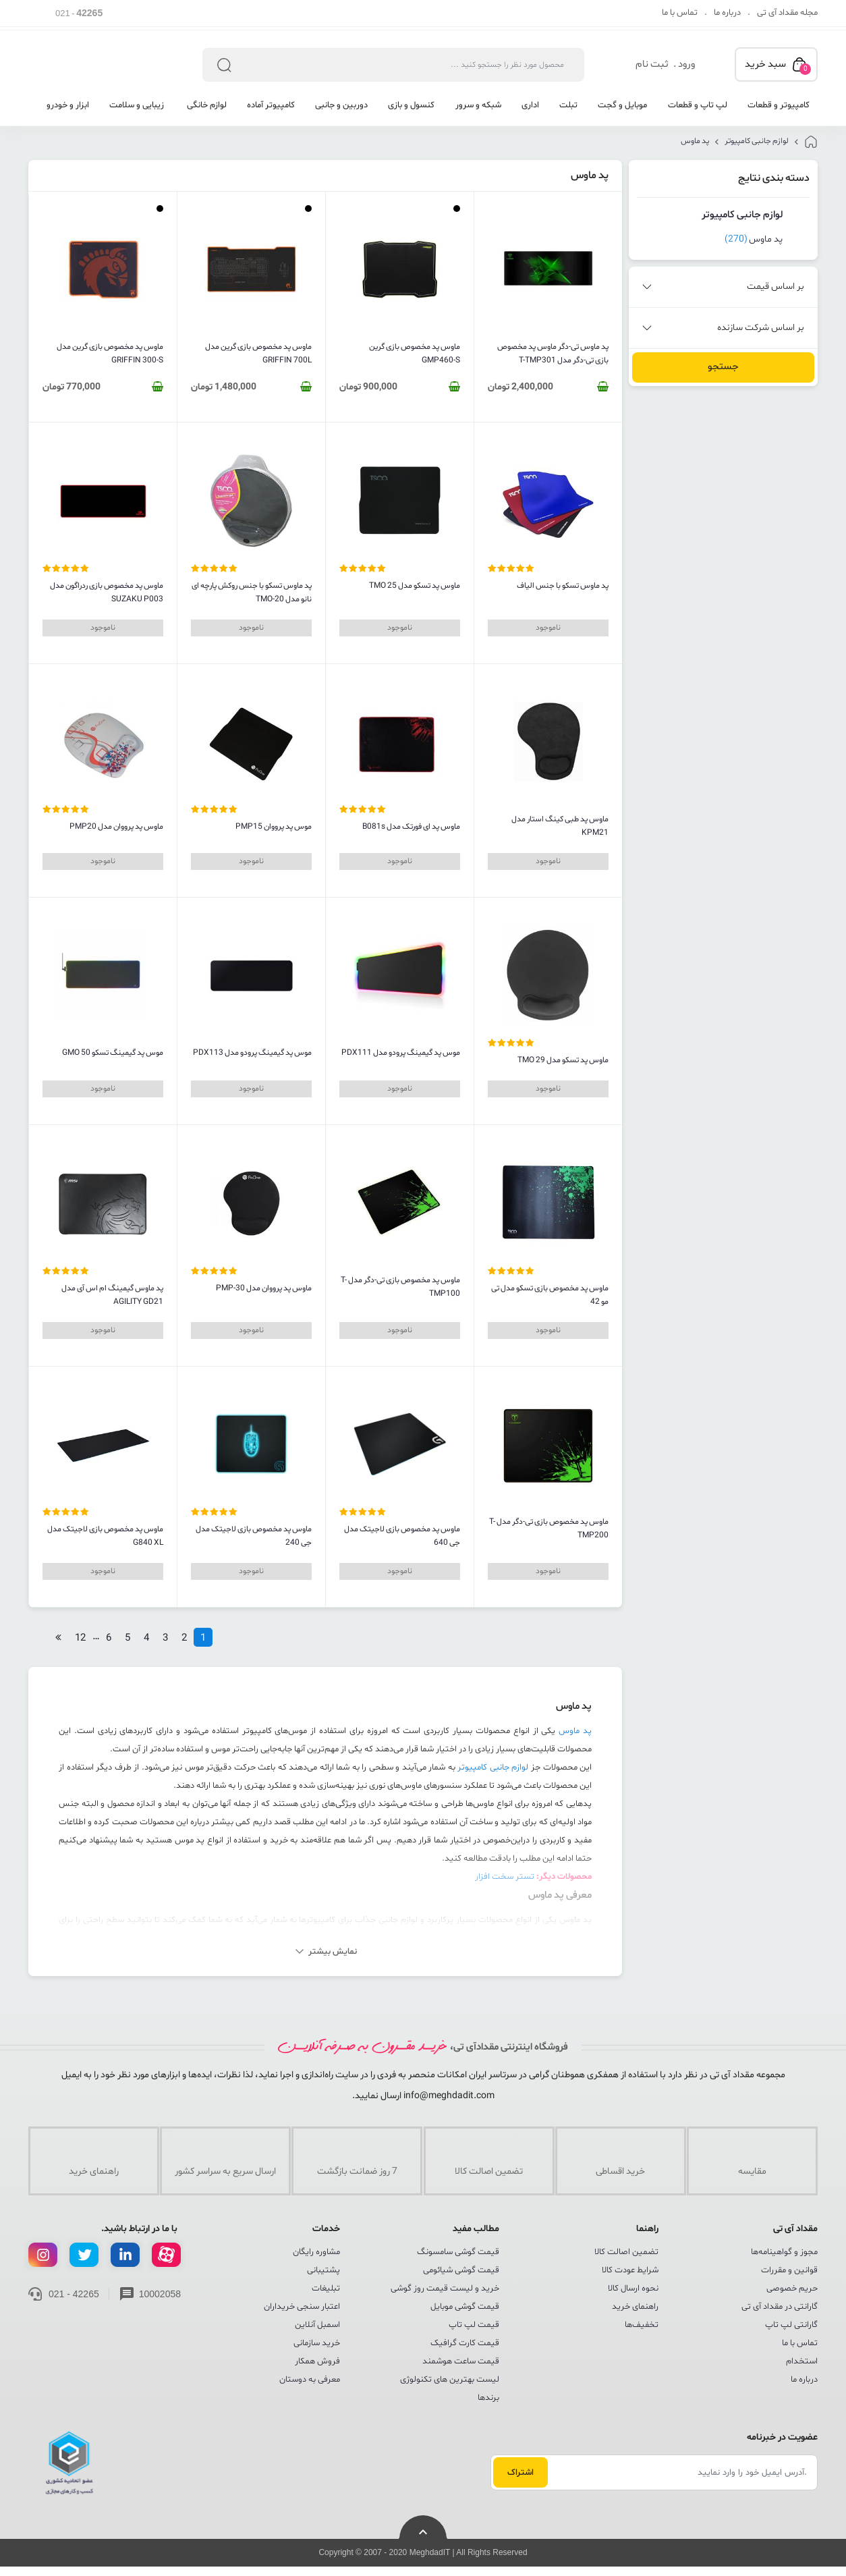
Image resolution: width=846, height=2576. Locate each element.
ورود (686, 64)
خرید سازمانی (316, 2343)
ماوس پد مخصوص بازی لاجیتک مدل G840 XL (105, 1536)
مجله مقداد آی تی (787, 13)
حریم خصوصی (792, 2288)
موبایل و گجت (622, 105)
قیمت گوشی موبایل (464, 2307)
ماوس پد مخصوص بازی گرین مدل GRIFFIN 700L (258, 353)
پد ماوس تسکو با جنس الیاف (563, 585)
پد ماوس (695, 141)
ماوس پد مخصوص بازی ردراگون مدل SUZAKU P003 (106, 592)
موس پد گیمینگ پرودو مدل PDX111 (400, 1052)
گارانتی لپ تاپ (791, 2325)
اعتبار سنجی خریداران (302, 2307)
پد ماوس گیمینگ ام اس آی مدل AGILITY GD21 (112, 1295)
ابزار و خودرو (68, 105)
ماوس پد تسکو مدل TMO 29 (563, 1060)
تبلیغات (326, 2288)
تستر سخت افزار (504, 1877)
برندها (488, 2398)
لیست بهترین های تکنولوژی (449, 2380)
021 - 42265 (74, 2294)
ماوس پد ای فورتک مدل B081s (411, 826)
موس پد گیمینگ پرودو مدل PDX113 (252, 1052)
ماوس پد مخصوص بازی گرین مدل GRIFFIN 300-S (110, 353)
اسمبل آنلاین (317, 2325)
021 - (79, 12)
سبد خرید (778, 66)
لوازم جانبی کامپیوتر (757, 141)
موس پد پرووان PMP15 (273, 826)
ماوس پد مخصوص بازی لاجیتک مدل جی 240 (254, 1536)
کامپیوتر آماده (271, 105)
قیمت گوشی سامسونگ (458, 2252)
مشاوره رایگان (316, 2252)
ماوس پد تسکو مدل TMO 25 (414, 585)
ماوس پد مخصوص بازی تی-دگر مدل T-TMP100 (400, 1287)
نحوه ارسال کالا (633, 2288)
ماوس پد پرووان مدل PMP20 (116, 826)
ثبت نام (652, 64)
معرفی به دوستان (309, 2380)
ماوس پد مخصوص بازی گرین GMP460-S (414, 353)
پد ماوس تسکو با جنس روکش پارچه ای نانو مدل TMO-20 (252, 592)
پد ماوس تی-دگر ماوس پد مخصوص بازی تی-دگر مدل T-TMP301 (553, 353)
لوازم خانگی (206, 105)
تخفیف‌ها (641, 2325)
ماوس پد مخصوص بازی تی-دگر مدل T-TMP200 (549, 1528)
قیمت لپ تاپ (474, 2325)
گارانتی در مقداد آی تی (779, 2307)
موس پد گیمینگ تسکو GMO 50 (112, 1052)
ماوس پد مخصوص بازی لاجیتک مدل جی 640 (402, 1536)
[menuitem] (773, 110)
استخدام (802, 2361)
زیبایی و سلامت (136, 105)
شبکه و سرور (478, 105)
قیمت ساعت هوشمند (460, 2361)
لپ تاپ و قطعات (697, 105)
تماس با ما (680, 13)
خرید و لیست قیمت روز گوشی (445, 2288)
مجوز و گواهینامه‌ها (784, 2252)
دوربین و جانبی (341, 105)
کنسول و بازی (411, 105)
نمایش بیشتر (332, 1952)
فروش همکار (317, 2361)
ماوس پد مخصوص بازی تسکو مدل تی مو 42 (550, 1295)
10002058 (160, 2294)
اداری (530, 105)
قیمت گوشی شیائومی (461, 2270)
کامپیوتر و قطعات (779, 105)
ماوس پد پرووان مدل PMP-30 (264, 1288)
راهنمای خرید (635, 2307)
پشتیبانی (323, 2270)
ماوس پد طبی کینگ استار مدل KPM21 (560, 826)
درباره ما (727, 13)
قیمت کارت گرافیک (464, 2343)
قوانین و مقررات (789, 2270)
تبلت (568, 105)
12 (80, 1638)
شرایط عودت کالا (630, 2270)
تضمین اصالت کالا (626, 2252)
